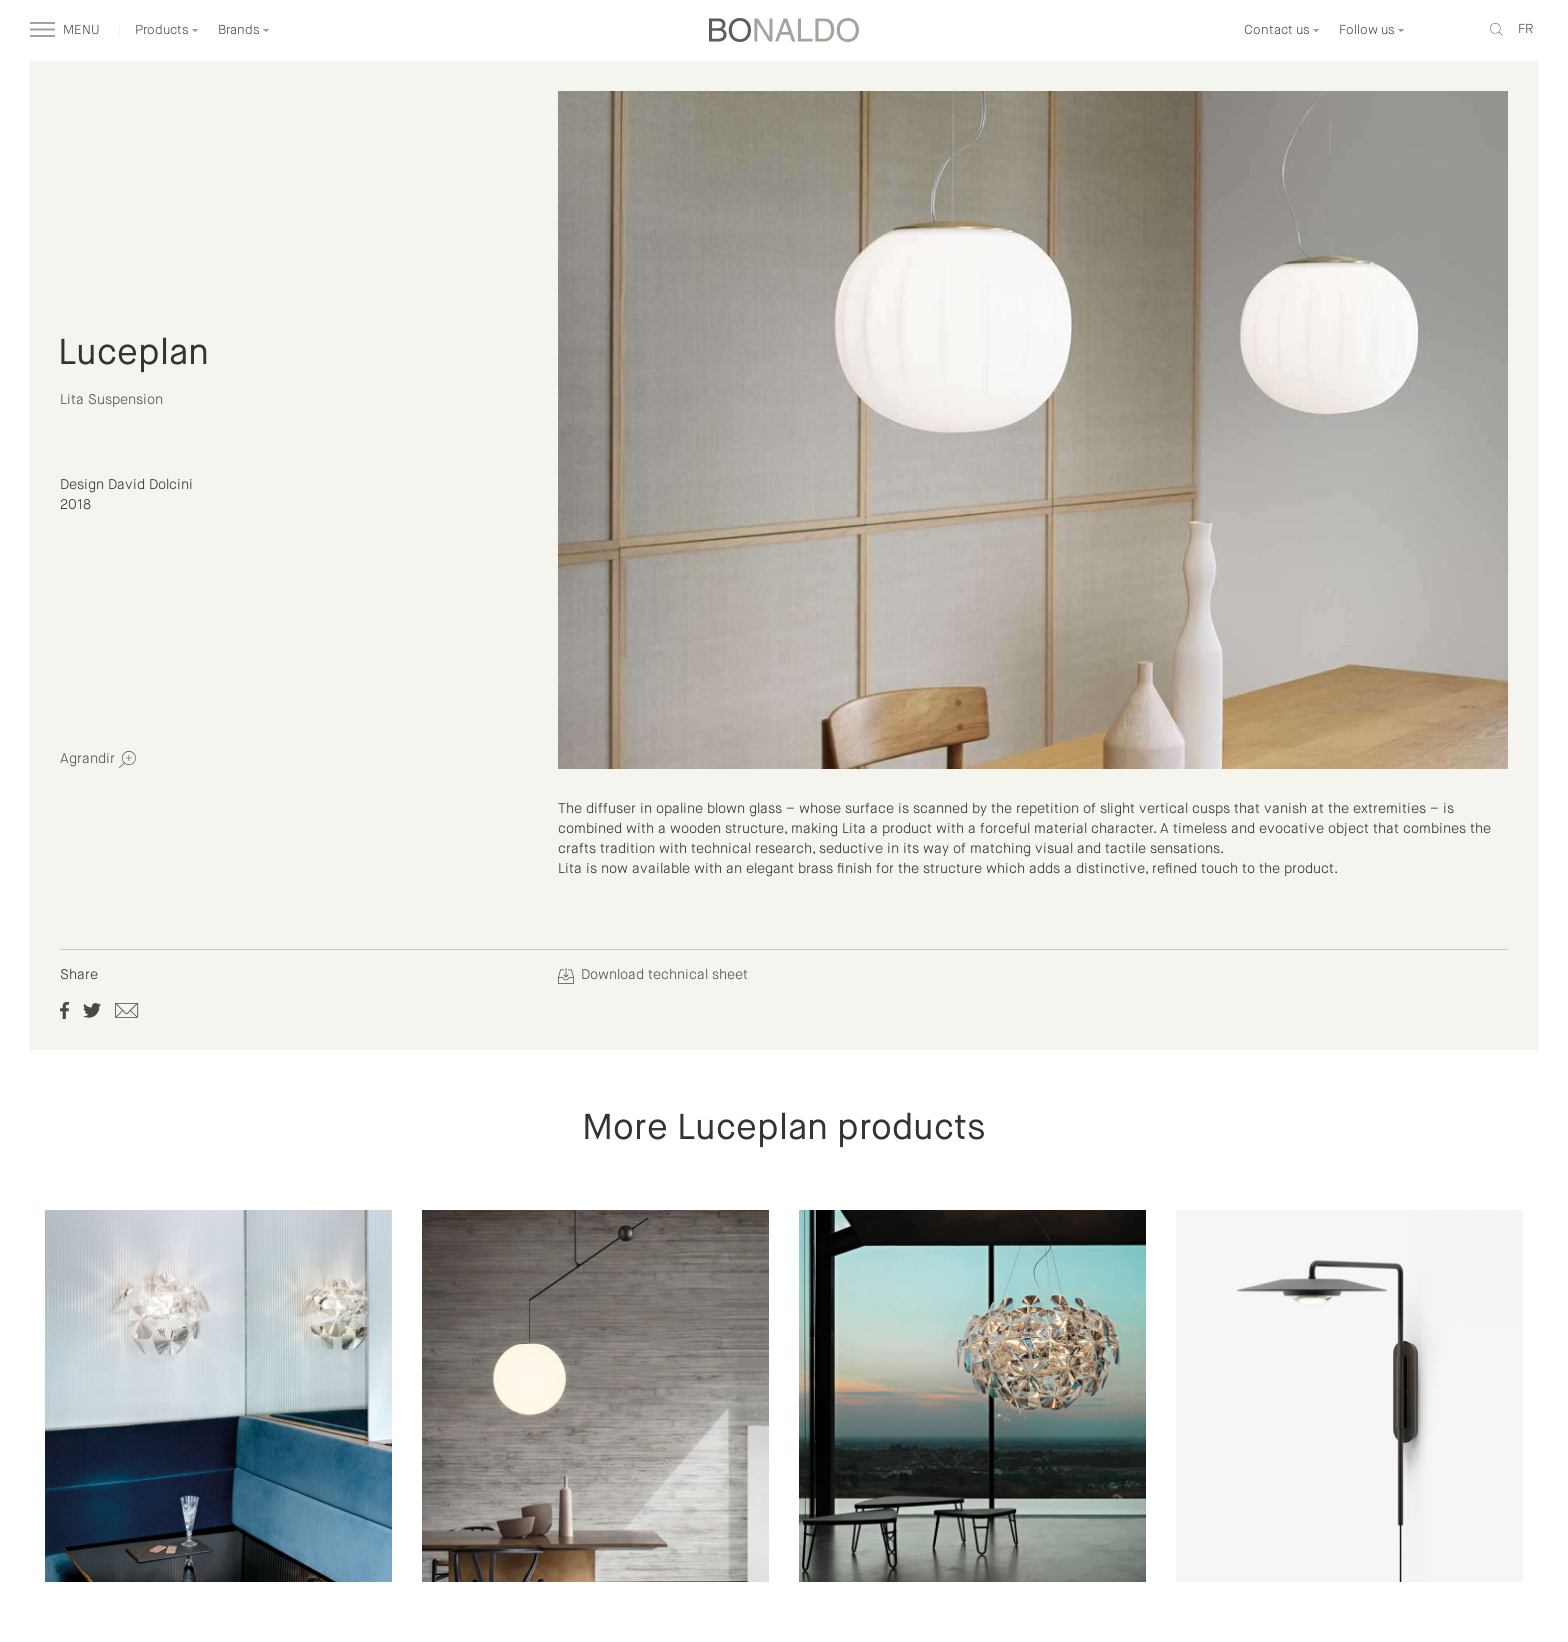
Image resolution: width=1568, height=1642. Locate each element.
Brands (244, 30)
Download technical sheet (653, 975)
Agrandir (98, 759)
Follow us (1372, 30)
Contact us (1282, 30)
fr (1525, 29)
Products (167, 30)
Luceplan (133, 354)
